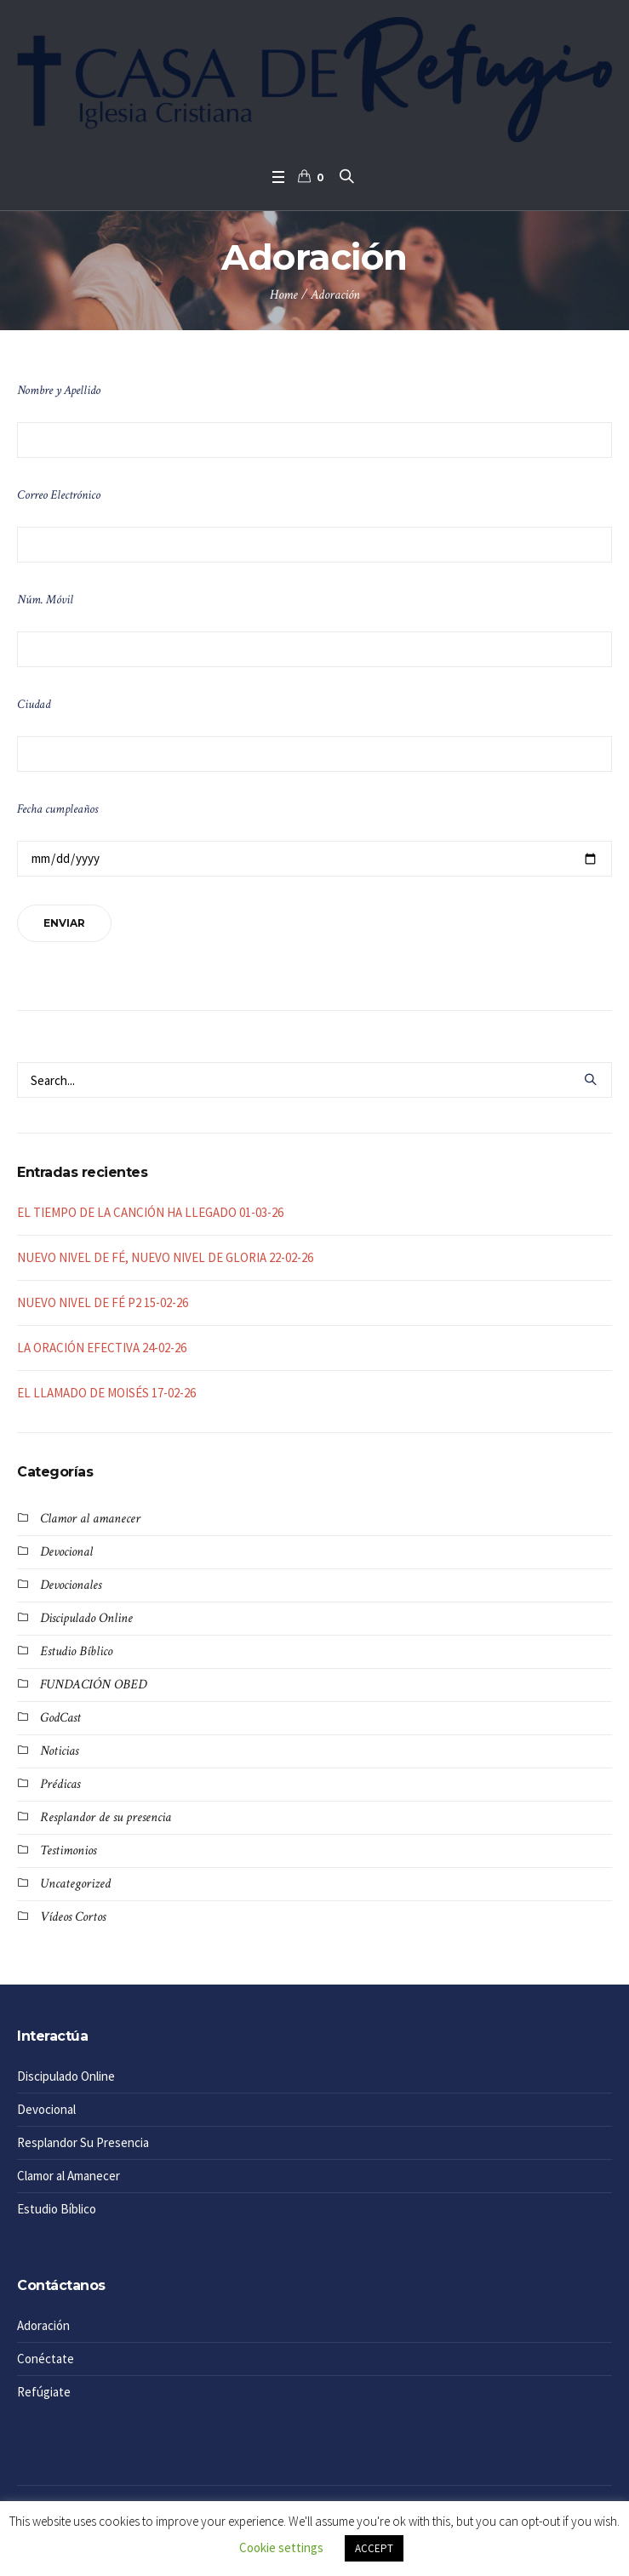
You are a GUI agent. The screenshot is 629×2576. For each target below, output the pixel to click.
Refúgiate (44, 2392)
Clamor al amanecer (90, 1519)
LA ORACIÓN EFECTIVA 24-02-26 (101, 1347)
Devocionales (70, 1585)
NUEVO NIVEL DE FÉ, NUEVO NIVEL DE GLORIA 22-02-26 (165, 1257)
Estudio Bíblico (76, 1651)
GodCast (60, 1718)
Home (284, 295)
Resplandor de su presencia (105, 1817)
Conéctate (45, 2358)
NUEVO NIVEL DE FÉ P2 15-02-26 (102, 1302)
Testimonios (68, 1850)
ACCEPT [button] (374, 2548)
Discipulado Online (86, 1618)
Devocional (66, 1552)
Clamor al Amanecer (68, 2176)
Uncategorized (75, 1884)
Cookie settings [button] (281, 2547)
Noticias (59, 1751)
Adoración (43, 2325)
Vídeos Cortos (73, 1917)
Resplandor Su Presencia (83, 2142)
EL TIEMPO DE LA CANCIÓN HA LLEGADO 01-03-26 (150, 1212)
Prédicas (60, 1784)
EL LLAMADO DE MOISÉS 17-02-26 (106, 1393)
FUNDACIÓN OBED (93, 1685)
